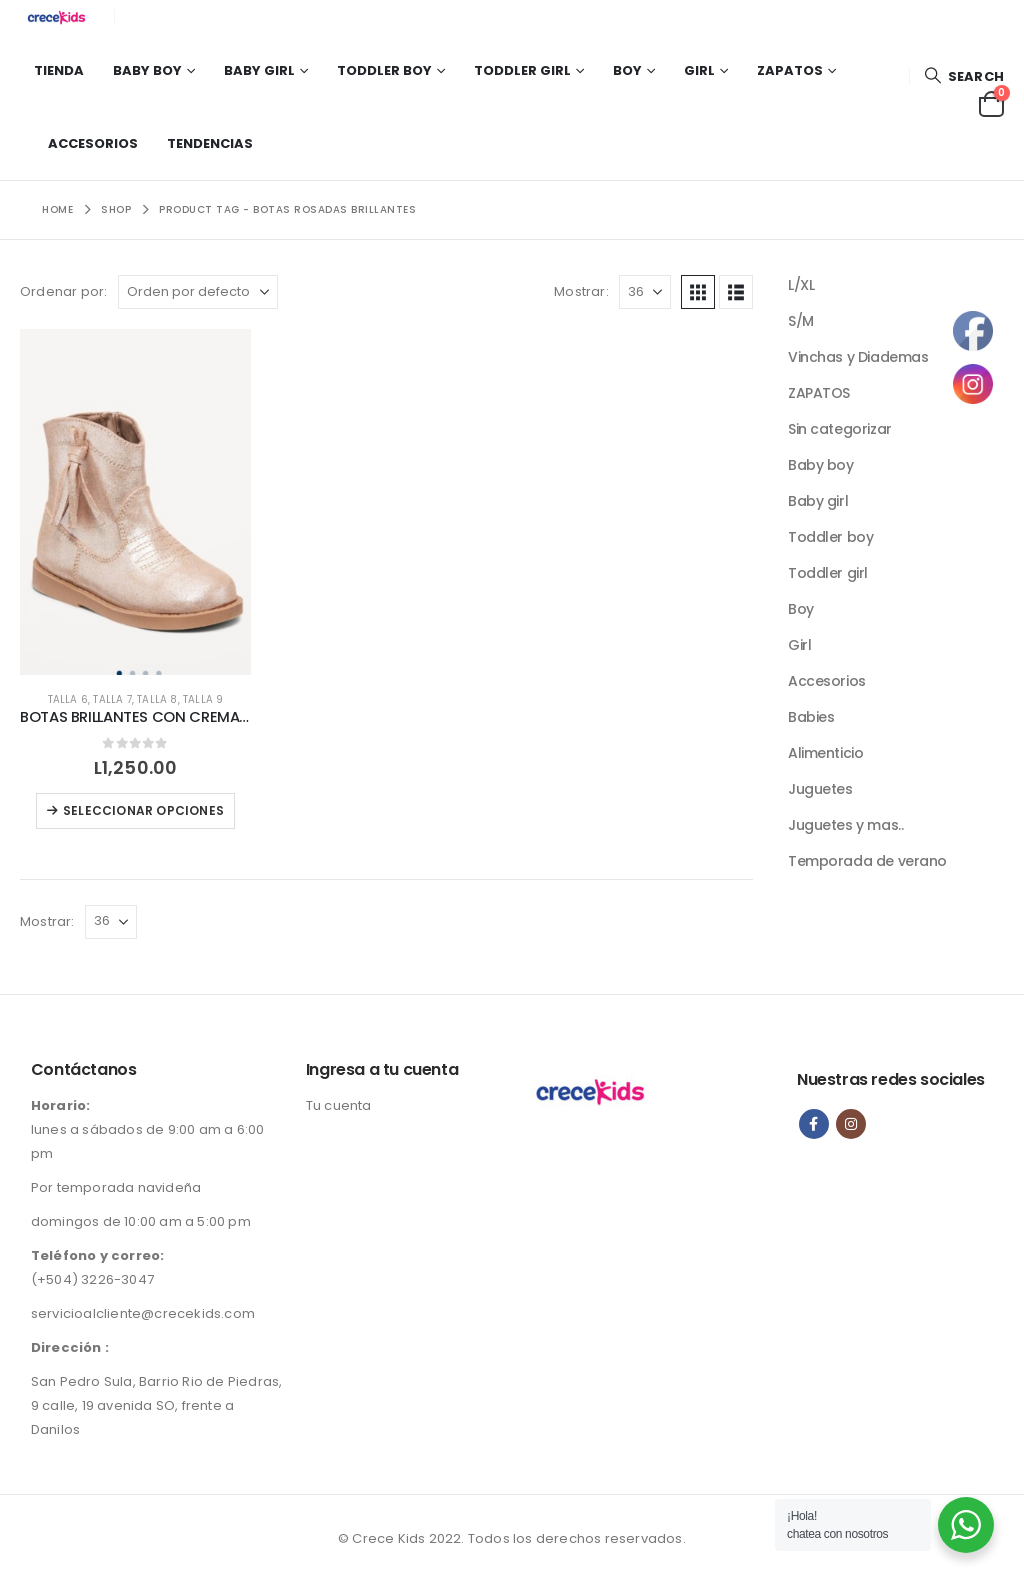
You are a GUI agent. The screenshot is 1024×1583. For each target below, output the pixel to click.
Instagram (851, 1124)
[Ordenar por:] (198, 292)
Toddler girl (522, 70)
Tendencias (210, 143)
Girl (699, 70)
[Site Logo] (60, 17)
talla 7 (112, 699)
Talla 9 (203, 699)
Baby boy (147, 70)
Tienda (59, 70)
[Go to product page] (135, 502)
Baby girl (259, 70)
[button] (964, 76)
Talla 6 (68, 699)
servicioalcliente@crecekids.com (143, 1313)
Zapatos (790, 70)
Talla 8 (157, 699)
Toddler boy (384, 70)
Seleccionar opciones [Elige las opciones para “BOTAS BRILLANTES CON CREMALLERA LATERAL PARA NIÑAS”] (143, 810)
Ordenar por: (63, 291)
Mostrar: (581, 291)
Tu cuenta (339, 1105)
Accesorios (93, 143)
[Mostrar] (645, 292)
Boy (627, 70)
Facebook (814, 1124)
